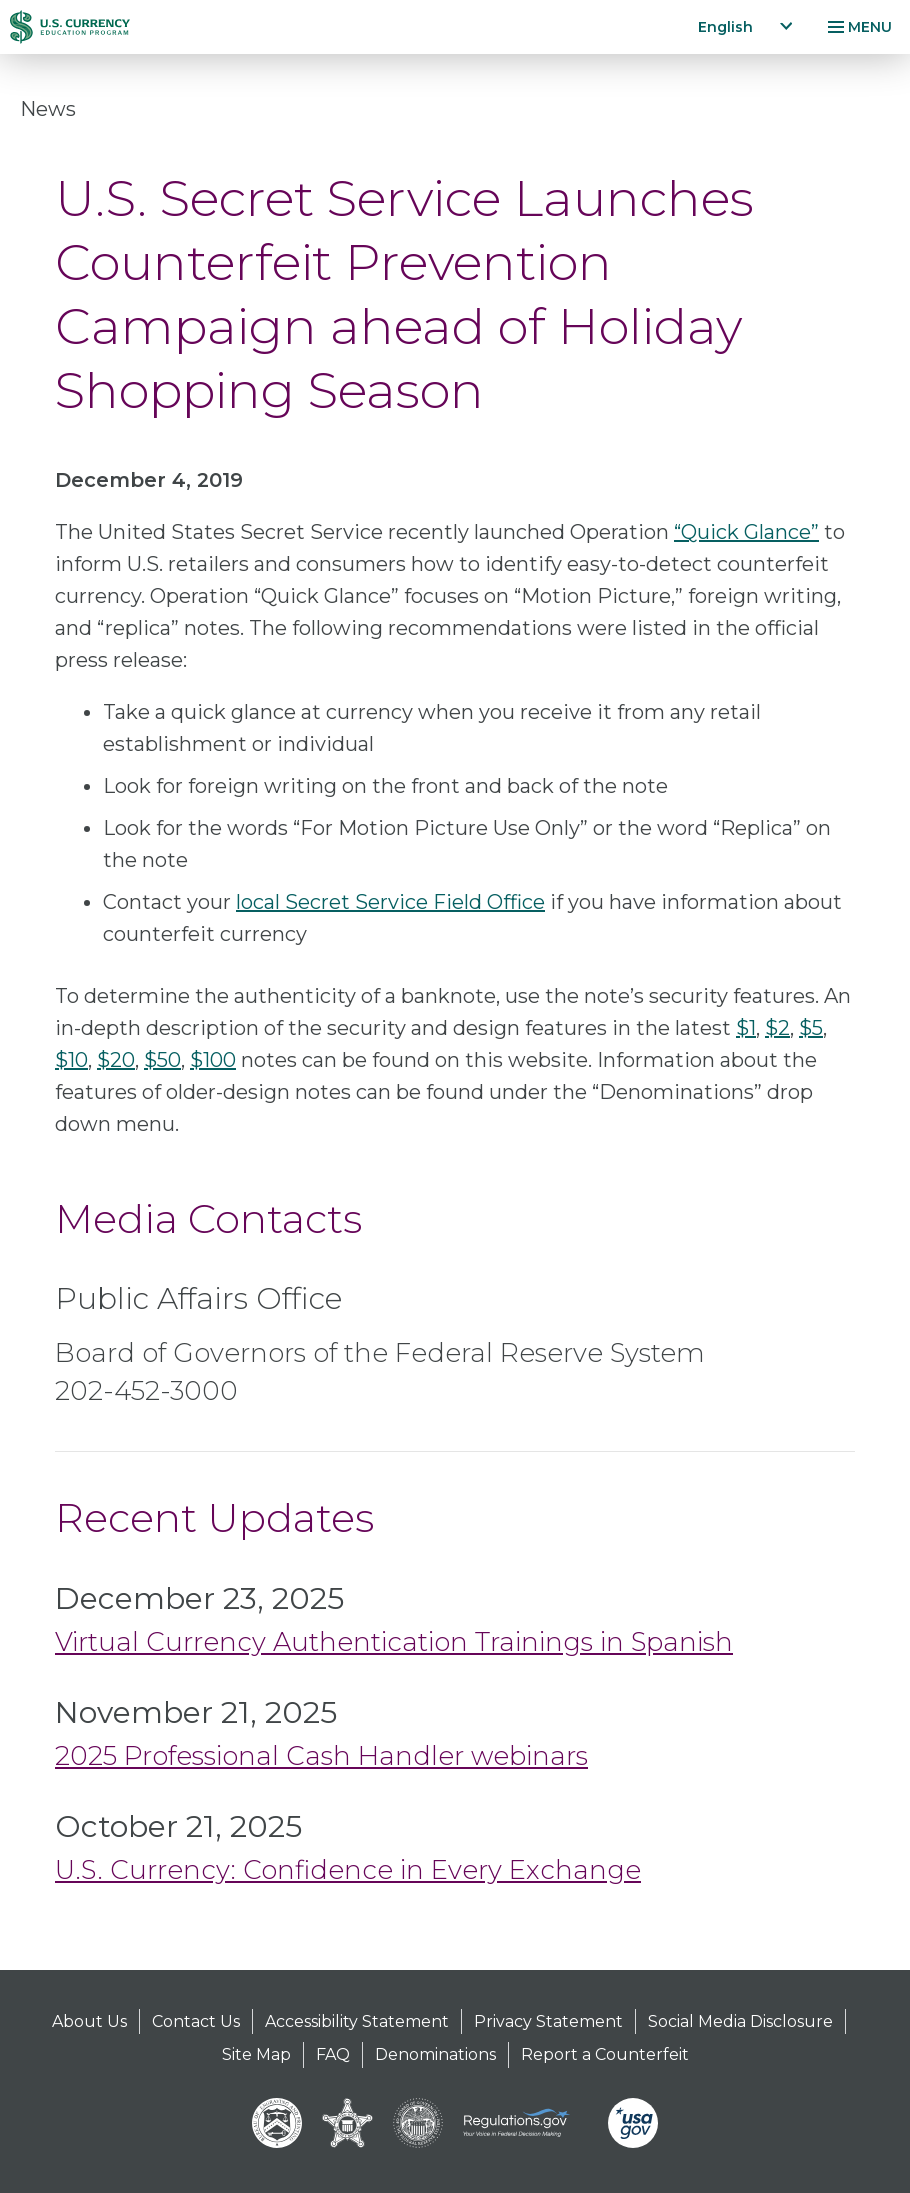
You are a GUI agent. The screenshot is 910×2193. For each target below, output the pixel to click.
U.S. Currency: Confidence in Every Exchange (348, 1870)
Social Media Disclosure (740, 2021)
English (725, 27)
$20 (116, 1060)
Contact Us (196, 2021)
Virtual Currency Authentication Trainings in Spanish (394, 1642)
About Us (89, 2021)
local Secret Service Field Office (390, 902)
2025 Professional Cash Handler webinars (321, 1756)
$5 (811, 1028)
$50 (162, 1060)
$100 (213, 1060)
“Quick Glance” (746, 532)
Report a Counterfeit (605, 2054)
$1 (746, 1028)
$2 (777, 1028)
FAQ (333, 2054)
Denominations (435, 2054)
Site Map (256, 2054)
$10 (71, 1060)
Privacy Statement (548, 2021)
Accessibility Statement (357, 2021)
